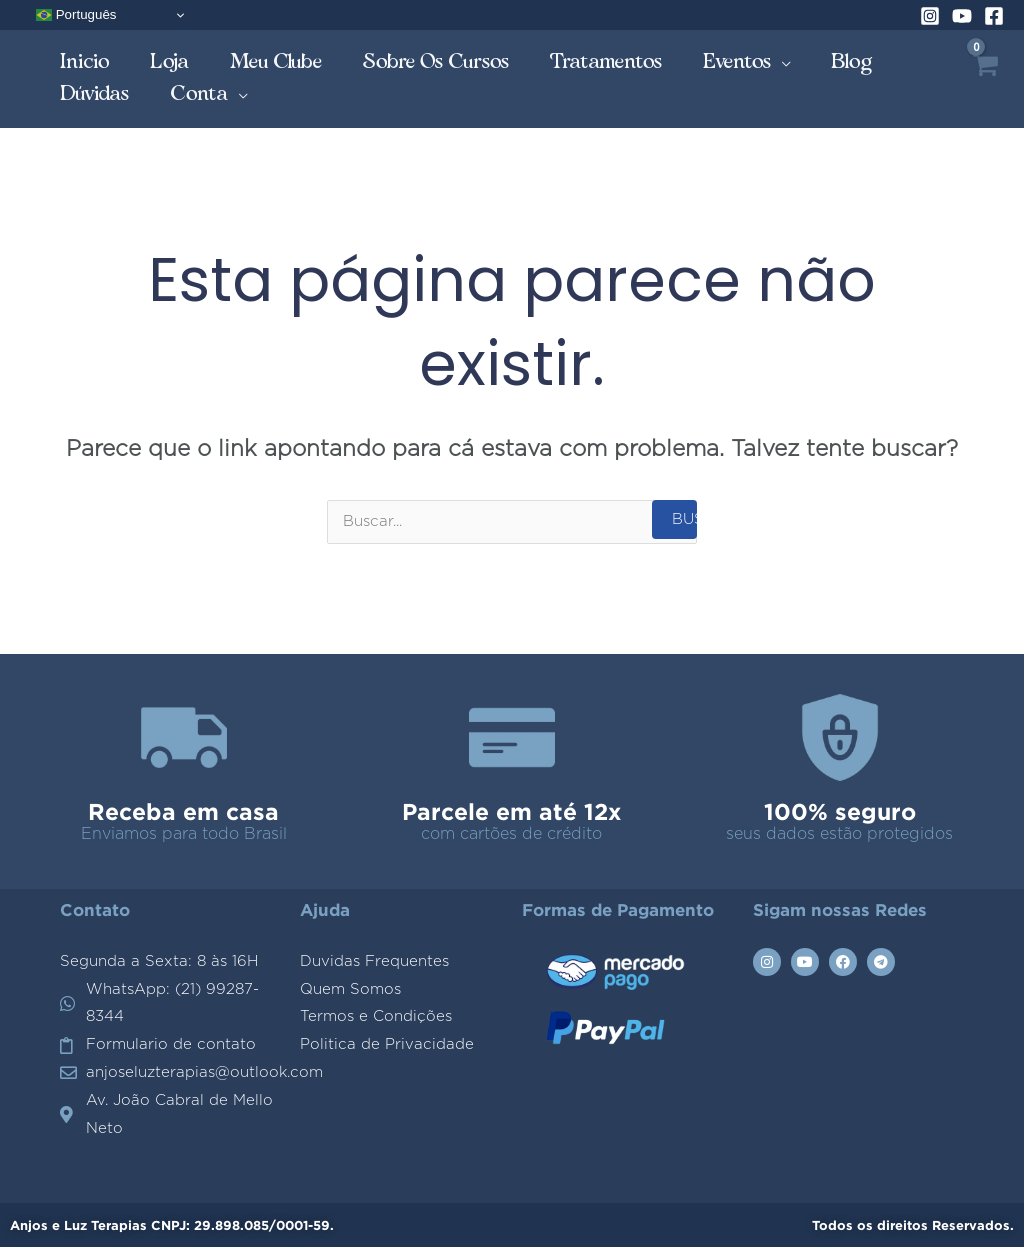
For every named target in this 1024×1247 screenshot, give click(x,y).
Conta (199, 93)
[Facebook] (994, 16)
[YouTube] (962, 16)
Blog (852, 61)
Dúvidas (95, 93)
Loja (170, 61)
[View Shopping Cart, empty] (984, 79)
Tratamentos (606, 61)
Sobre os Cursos (436, 61)
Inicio (85, 61)
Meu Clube (276, 61)
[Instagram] (930, 16)
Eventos (737, 61)
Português (76, 15)
